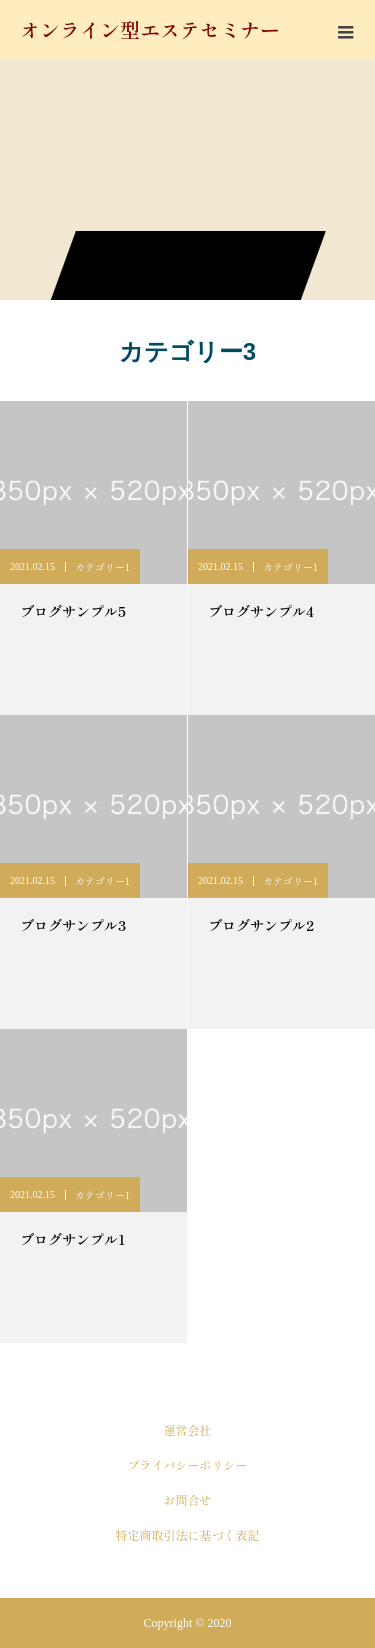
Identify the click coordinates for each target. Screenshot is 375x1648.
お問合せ (187, 1499)
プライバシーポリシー (187, 1464)
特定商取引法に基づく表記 (187, 1534)
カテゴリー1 (102, 566)
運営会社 (187, 1429)
